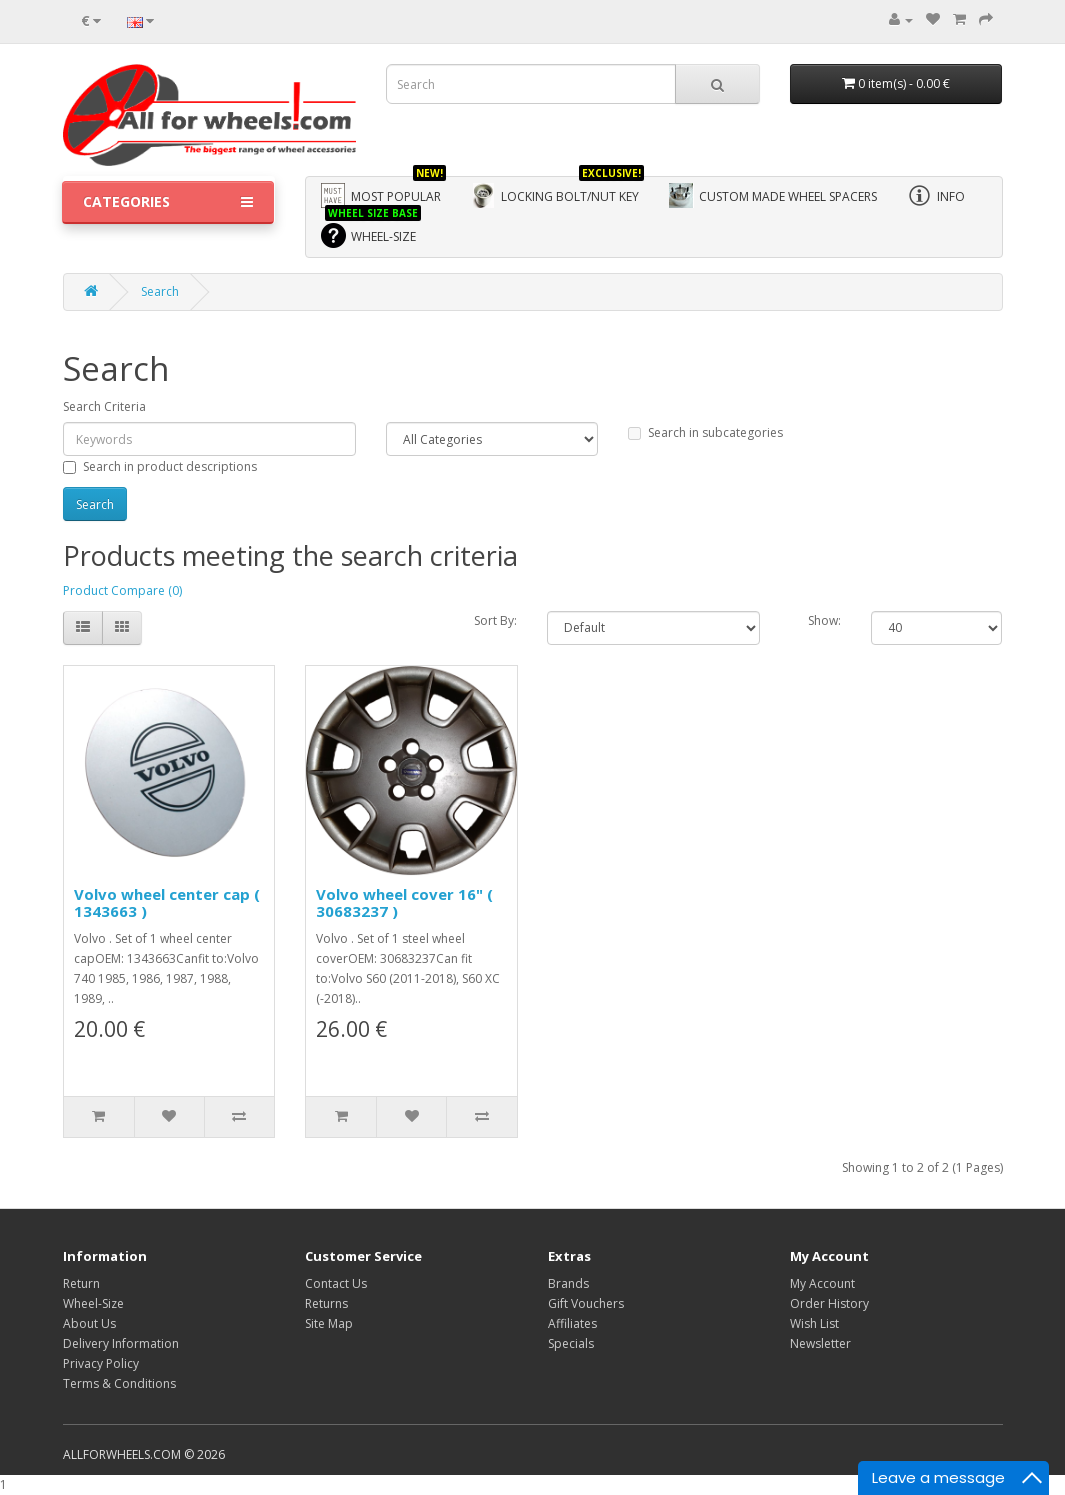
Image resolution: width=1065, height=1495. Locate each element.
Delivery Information (121, 1343)
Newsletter (820, 1343)
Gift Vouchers (586, 1303)
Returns (326, 1303)
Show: (824, 620)
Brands (568, 1283)
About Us (89, 1323)
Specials (571, 1343)
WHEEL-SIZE (371, 232)
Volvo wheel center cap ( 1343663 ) (167, 902)
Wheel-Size (93, 1303)
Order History (829, 1303)
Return (81, 1283)
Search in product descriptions (160, 466)
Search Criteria (104, 406)
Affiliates (572, 1323)
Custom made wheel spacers (773, 195)
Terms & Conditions (119, 1383)
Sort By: (495, 620)
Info (936, 195)
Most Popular (383, 192)
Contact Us (336, 1283)
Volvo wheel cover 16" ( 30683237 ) (404, 902)
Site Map (329, 1323)
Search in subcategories (705, 432)
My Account (822, 1283)
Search (160, 291)
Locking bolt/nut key (557, 192)
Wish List (814, 1323)
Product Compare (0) (122, 590)
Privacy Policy (101, 1363)
